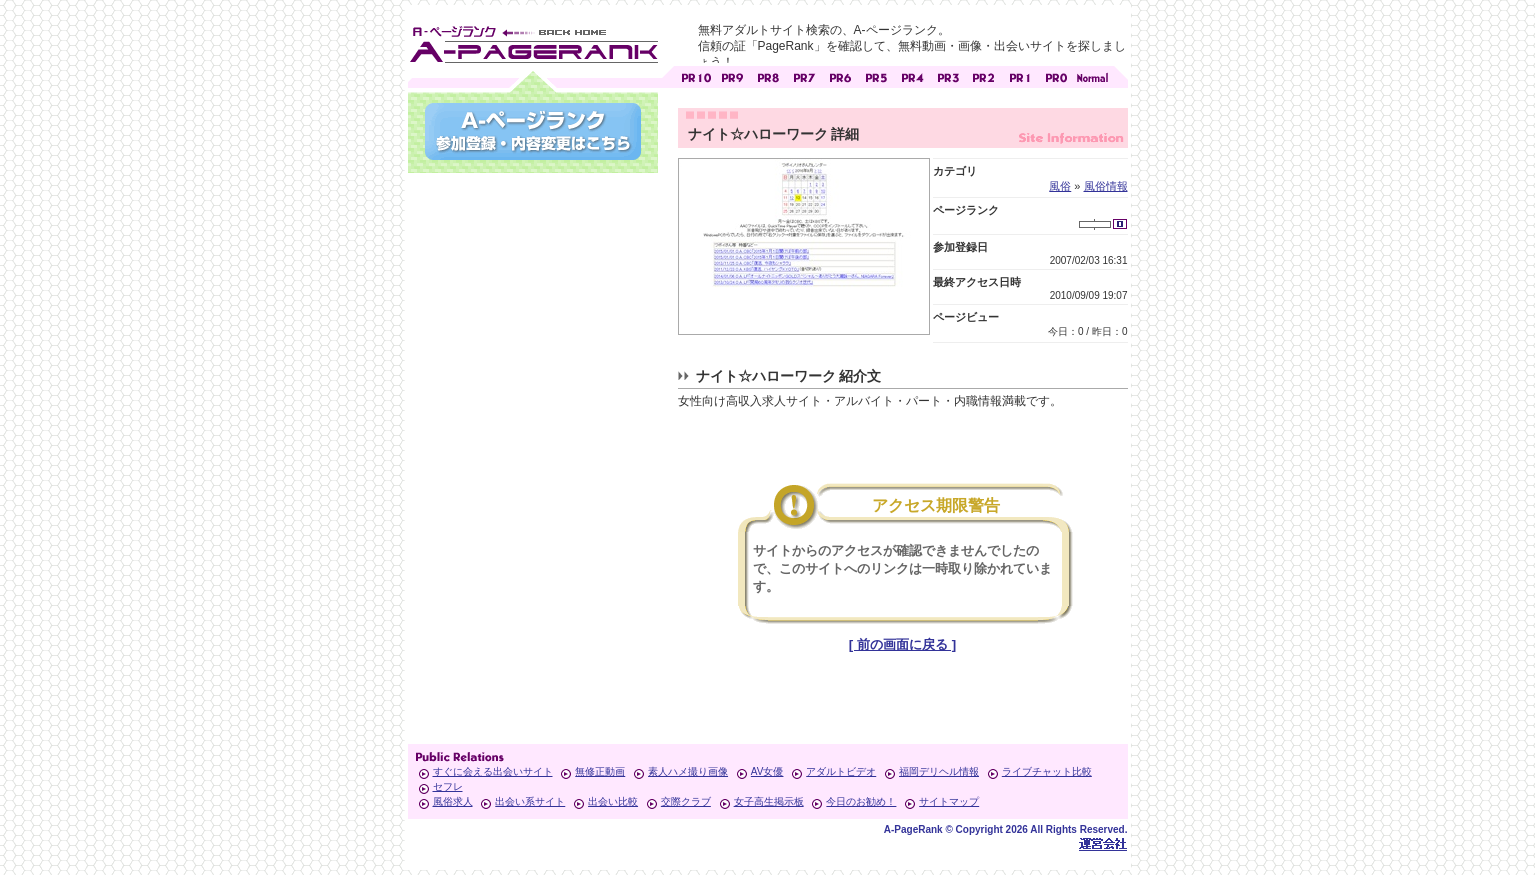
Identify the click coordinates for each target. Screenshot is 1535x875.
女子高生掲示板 (769, 801)
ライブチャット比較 (1047, 771)
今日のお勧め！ (861, 801)
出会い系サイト (530, 801)
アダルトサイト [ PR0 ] (1056, 75)
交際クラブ (686, 801)
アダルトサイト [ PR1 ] (1020, 75)
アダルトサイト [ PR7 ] (804, 75)
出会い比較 (613, 801)
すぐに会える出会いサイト (493, 771)
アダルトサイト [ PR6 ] (840, 75)
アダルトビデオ (841, 771)
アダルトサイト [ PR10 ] (696, 75)
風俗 (1060, 186)
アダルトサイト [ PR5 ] (876, 75)
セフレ (448, 786)
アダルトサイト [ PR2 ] (984, 75)
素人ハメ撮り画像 (688, 771)
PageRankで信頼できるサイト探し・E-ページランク (1092, 75)
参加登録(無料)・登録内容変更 (533, 131)
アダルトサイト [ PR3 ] (948, 75)
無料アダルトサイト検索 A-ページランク (533, 41)
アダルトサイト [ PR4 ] (912, 75)
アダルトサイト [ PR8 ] (768, 75)
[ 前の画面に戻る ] (902, 644)
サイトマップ (949, 801)
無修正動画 (600, 771)
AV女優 (767, 771)
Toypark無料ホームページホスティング (1103, 843)
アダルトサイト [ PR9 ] (732, 75)
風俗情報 (1106, 186)
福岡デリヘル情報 (939, 771)
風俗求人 (453, 801)
